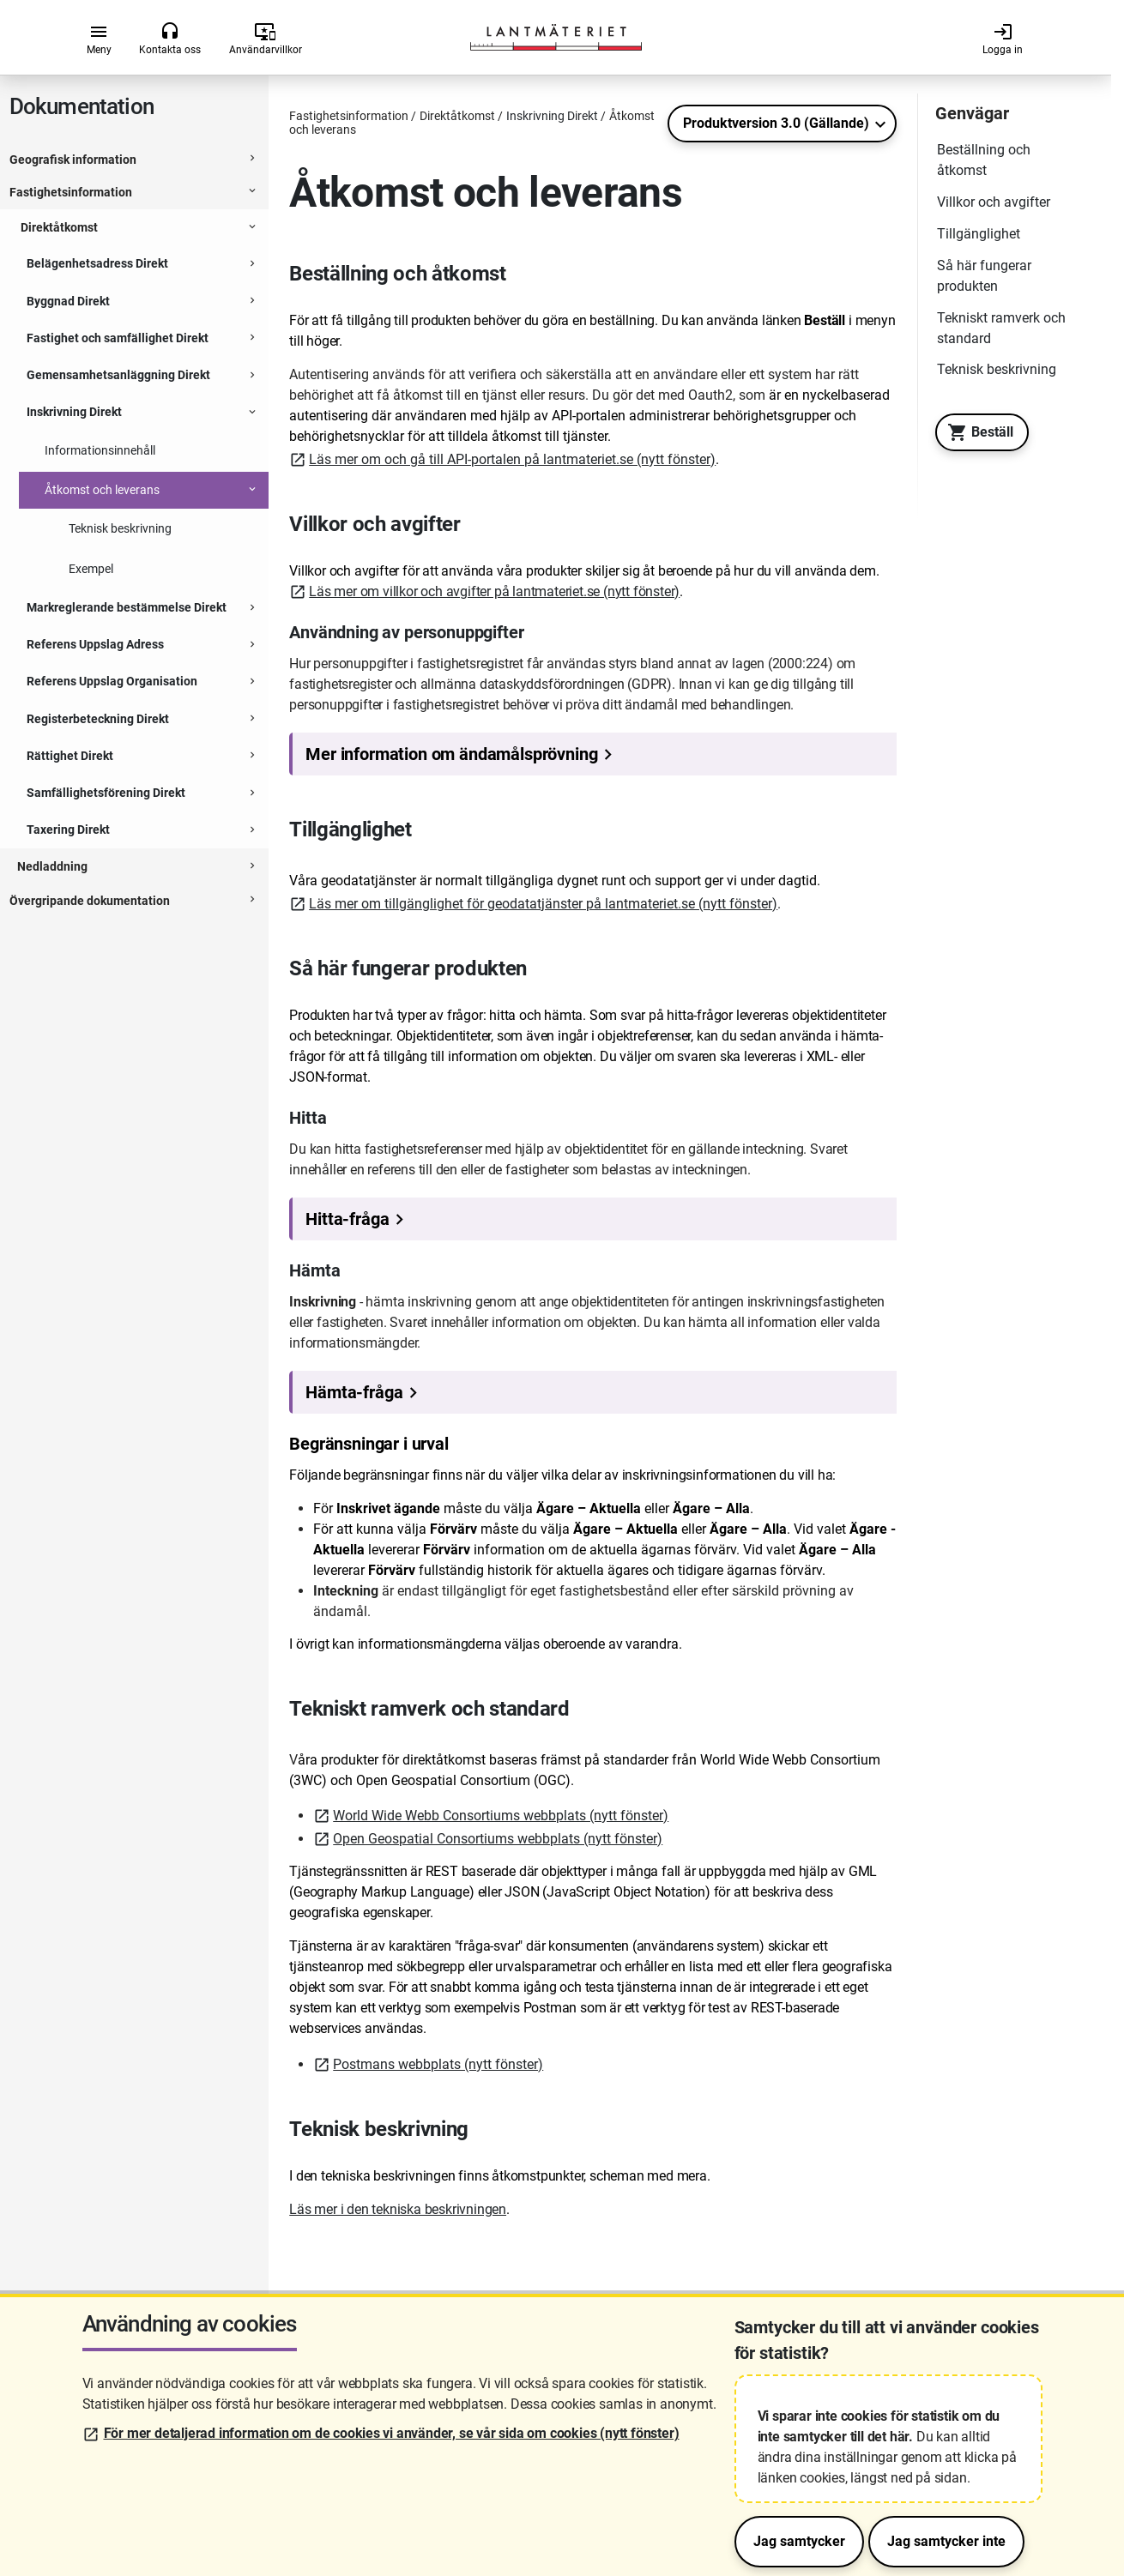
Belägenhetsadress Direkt (97, 263)
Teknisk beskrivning (120, 528)
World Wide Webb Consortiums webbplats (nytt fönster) (500, 1815)
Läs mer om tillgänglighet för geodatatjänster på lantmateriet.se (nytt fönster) (543, 904)
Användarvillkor (265, 38)
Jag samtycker (799, 2541)
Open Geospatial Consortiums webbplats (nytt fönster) (497, 1839)
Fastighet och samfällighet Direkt (117, 338)
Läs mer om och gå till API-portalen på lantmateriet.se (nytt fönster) (512, 459)
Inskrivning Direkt (74, 412)
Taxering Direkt (68, 829)
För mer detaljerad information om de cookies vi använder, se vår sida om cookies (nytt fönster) (392, 2433)
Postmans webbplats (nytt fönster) (438, 2064)
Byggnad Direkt (68, 301)
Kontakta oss (170, 38)
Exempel (91, 569)
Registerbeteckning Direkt (98, 719)
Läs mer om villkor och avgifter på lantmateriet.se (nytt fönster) (494, 591)
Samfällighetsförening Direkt (106, 792)
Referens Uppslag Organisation (112, 681)
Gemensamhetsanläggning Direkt (118, 375)
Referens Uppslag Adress (95, 644)
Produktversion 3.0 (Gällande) (776, 123)
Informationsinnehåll (100, 450)
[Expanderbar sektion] (252, 160)
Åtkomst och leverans (102, 490)
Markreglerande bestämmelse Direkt (127, 607)
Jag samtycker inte (946, 2541)
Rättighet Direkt (70, 756)
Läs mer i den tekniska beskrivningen (397, 2209)
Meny (99, 38)
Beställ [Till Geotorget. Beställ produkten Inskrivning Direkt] (976, 432)
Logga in (1002, 38)
